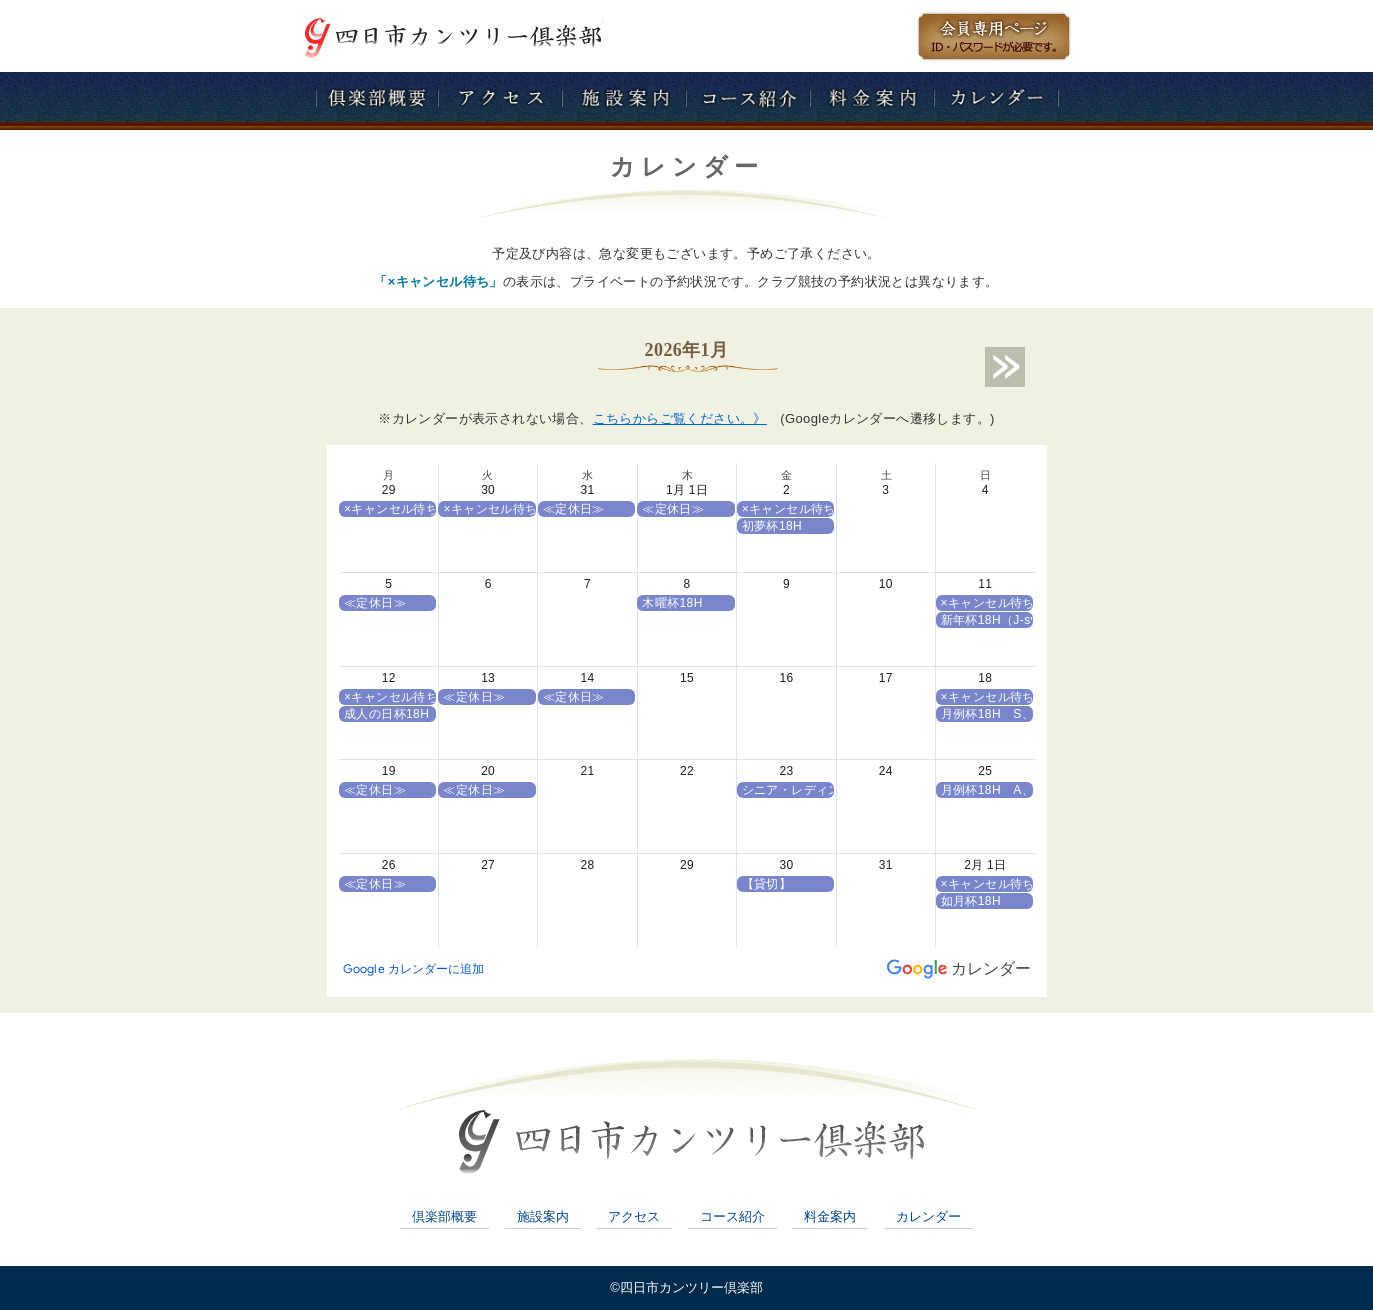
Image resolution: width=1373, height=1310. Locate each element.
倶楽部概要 (444, 1216)
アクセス (634, 1216)
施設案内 (543, 1216)
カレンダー (928, 1216)
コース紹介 (732, 1216)
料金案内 (830, 1216)
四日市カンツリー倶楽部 (453, 36)
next (1005, 367)
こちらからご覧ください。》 (680, 418)
